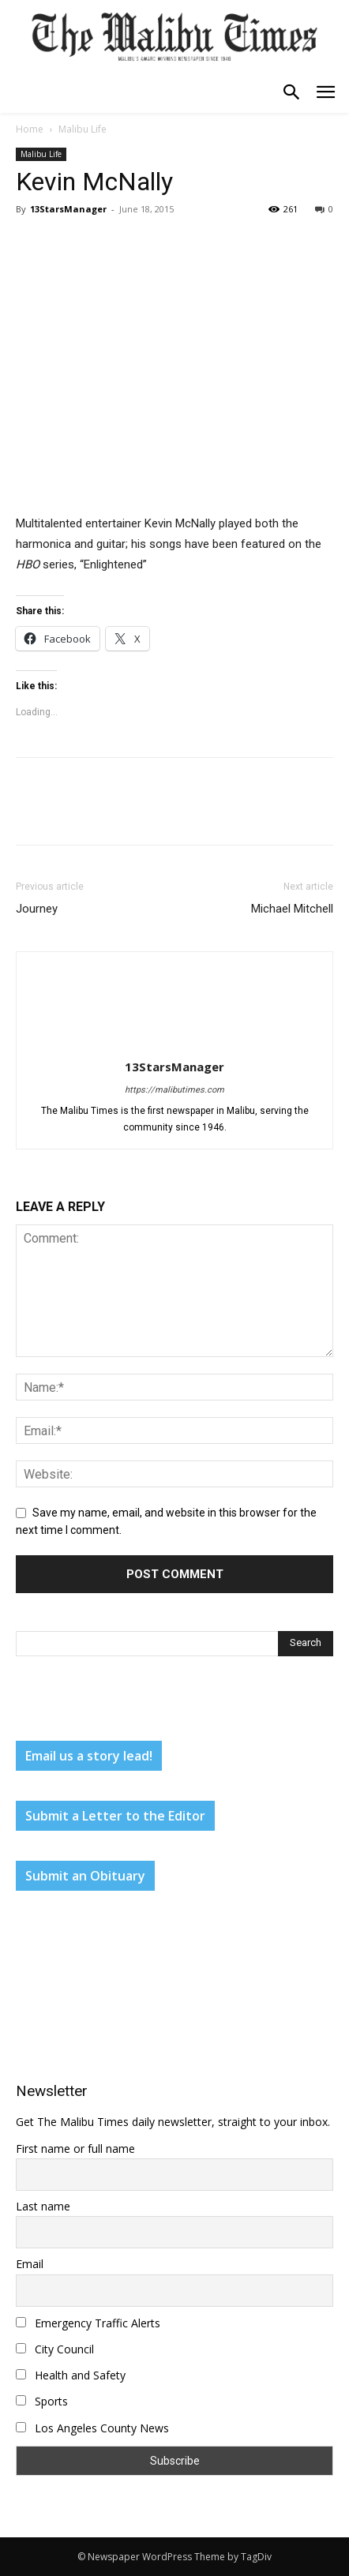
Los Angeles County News (92, 2427)
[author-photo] (174, 1044)
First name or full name (75, 2148)
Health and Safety (71, 2375)
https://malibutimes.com (174, 1090)
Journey (37, 909)
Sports (42, 2401)
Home (29, 129)
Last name (43, 2206)
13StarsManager (68, 209)
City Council (55, 2349)
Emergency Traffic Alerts (88, 2322)
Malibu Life (82, 129)
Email (29, 2263)
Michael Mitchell (292, 909)
